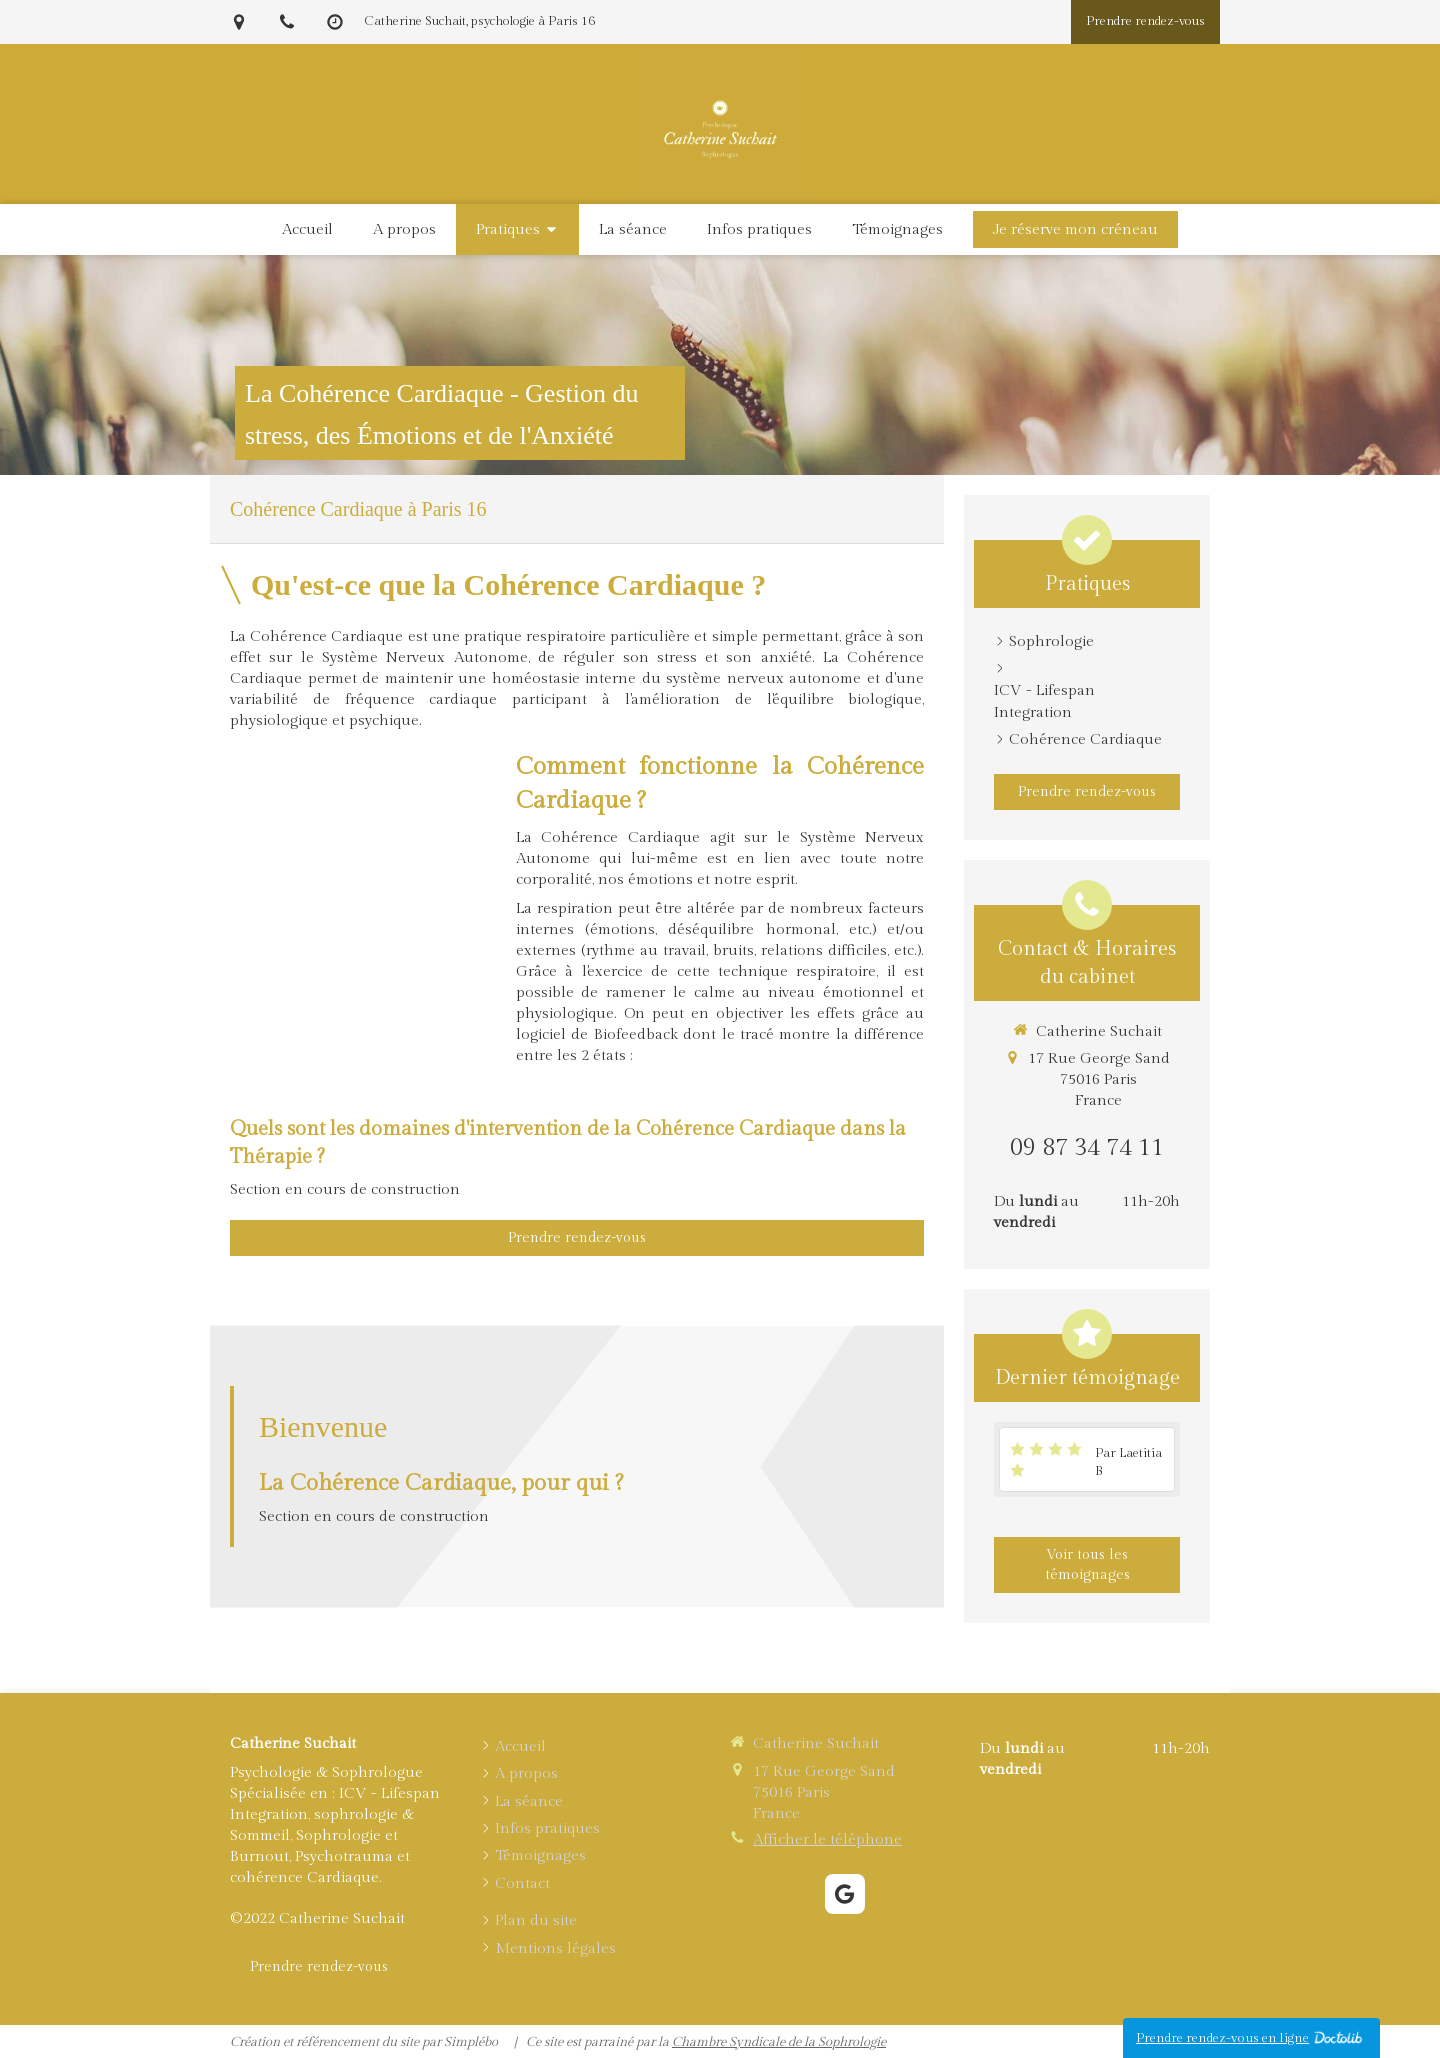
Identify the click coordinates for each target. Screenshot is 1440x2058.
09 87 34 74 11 (1087, 1148)
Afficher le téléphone (827, 1839)
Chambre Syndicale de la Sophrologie (779, 2042)
